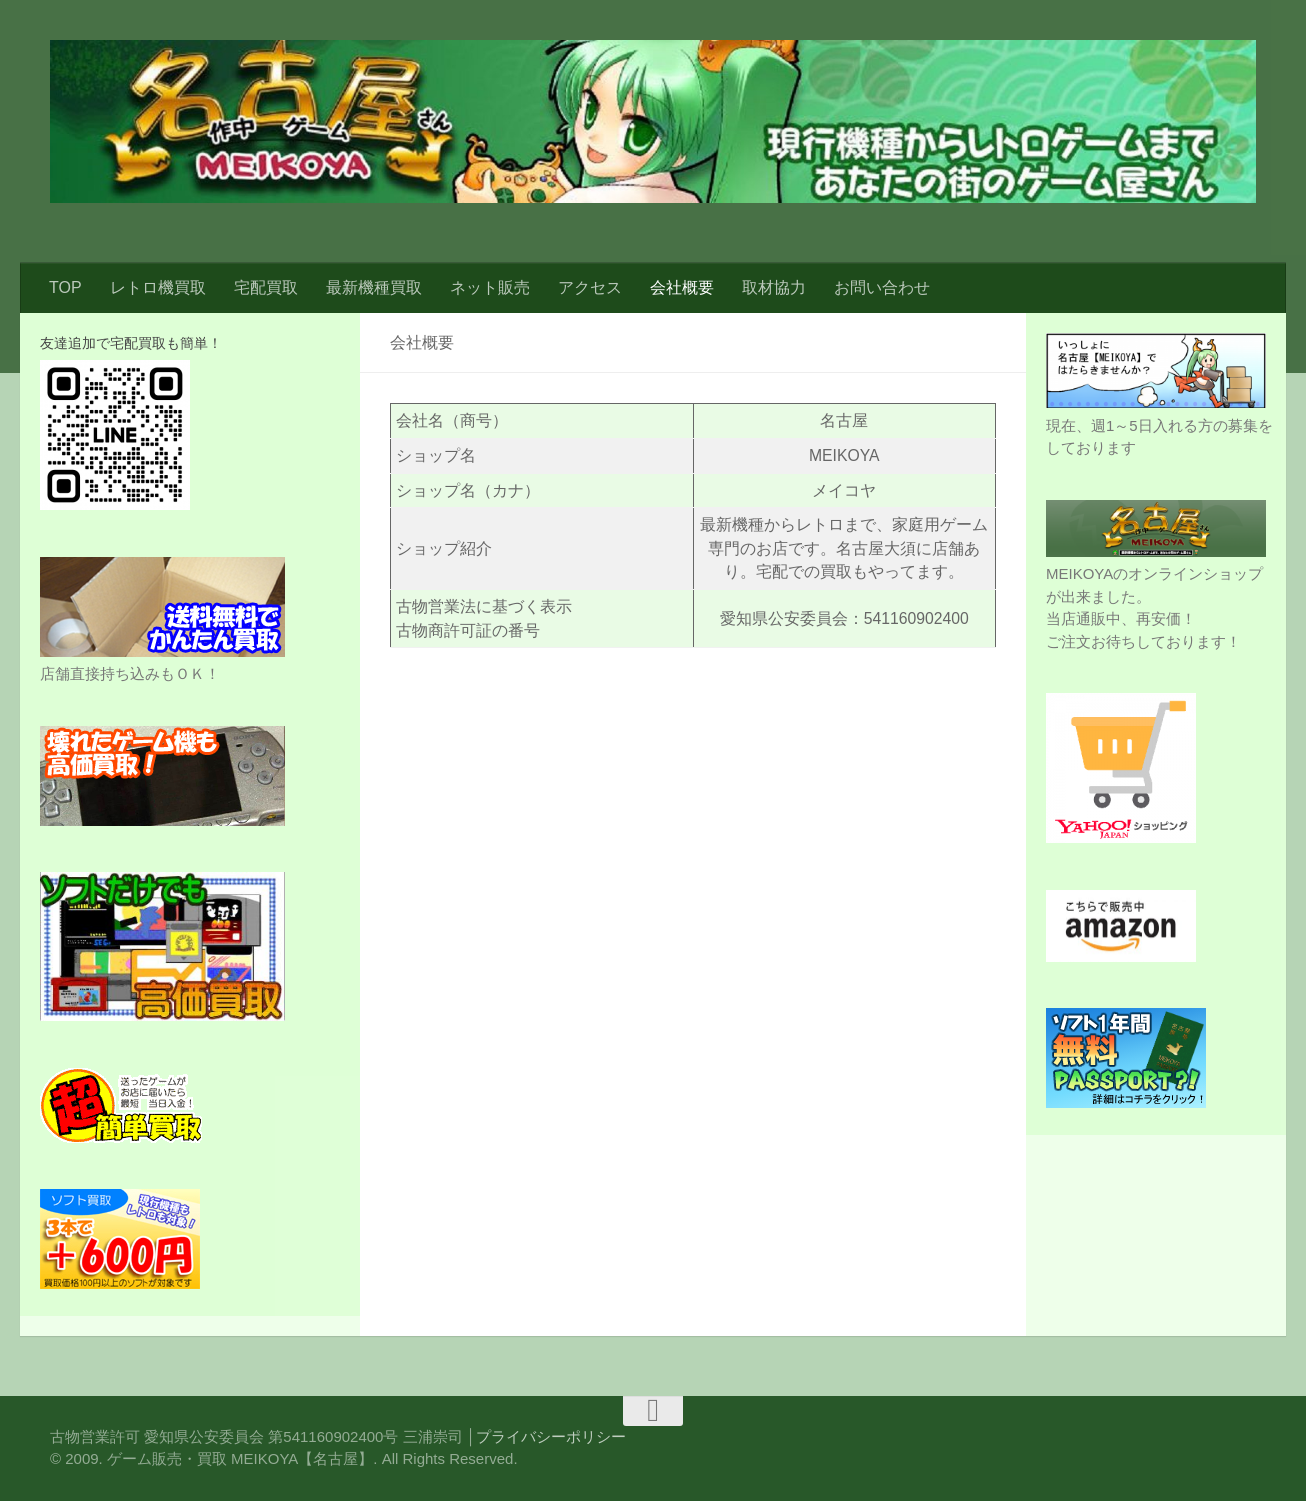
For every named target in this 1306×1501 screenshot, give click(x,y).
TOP (65, 287)
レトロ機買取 (158, 287)
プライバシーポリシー (551, 1436)
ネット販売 (490, 287)
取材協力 (774, 287)
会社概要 (682, 287)
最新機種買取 (374, 287)
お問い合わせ (882, 287)
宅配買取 (266, 287)
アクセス (590, 287)
